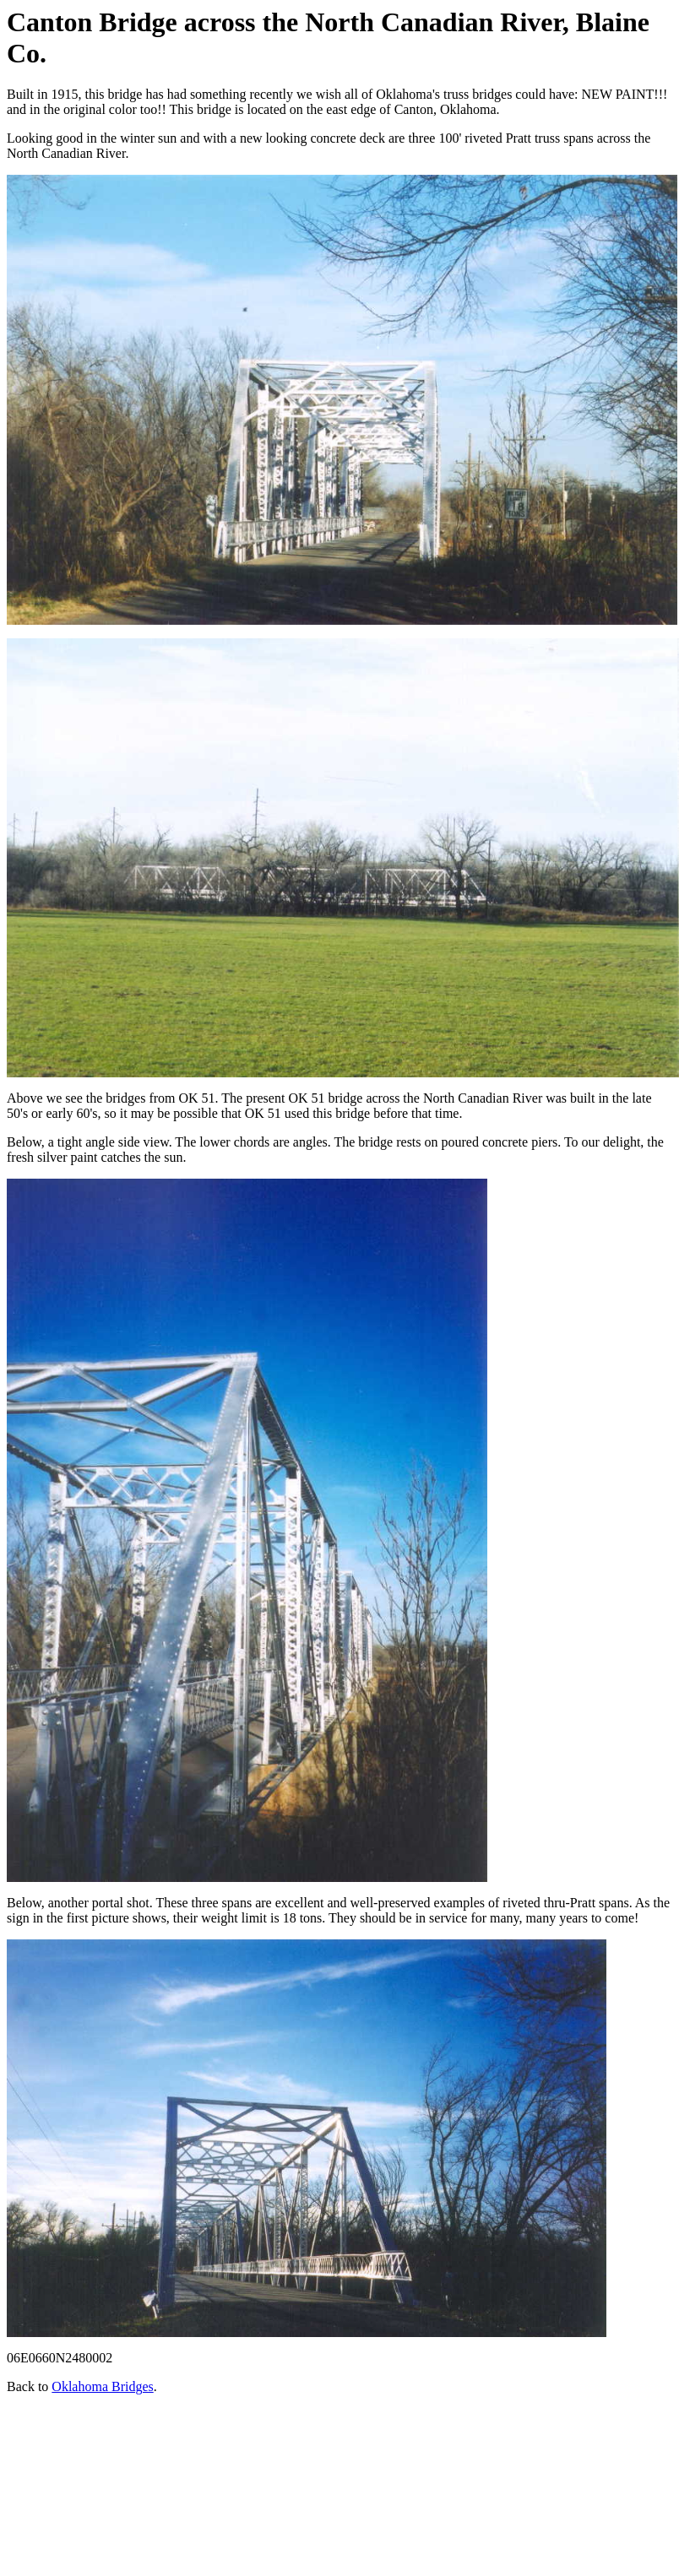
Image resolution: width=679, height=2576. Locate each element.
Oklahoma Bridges (102, 2386)
